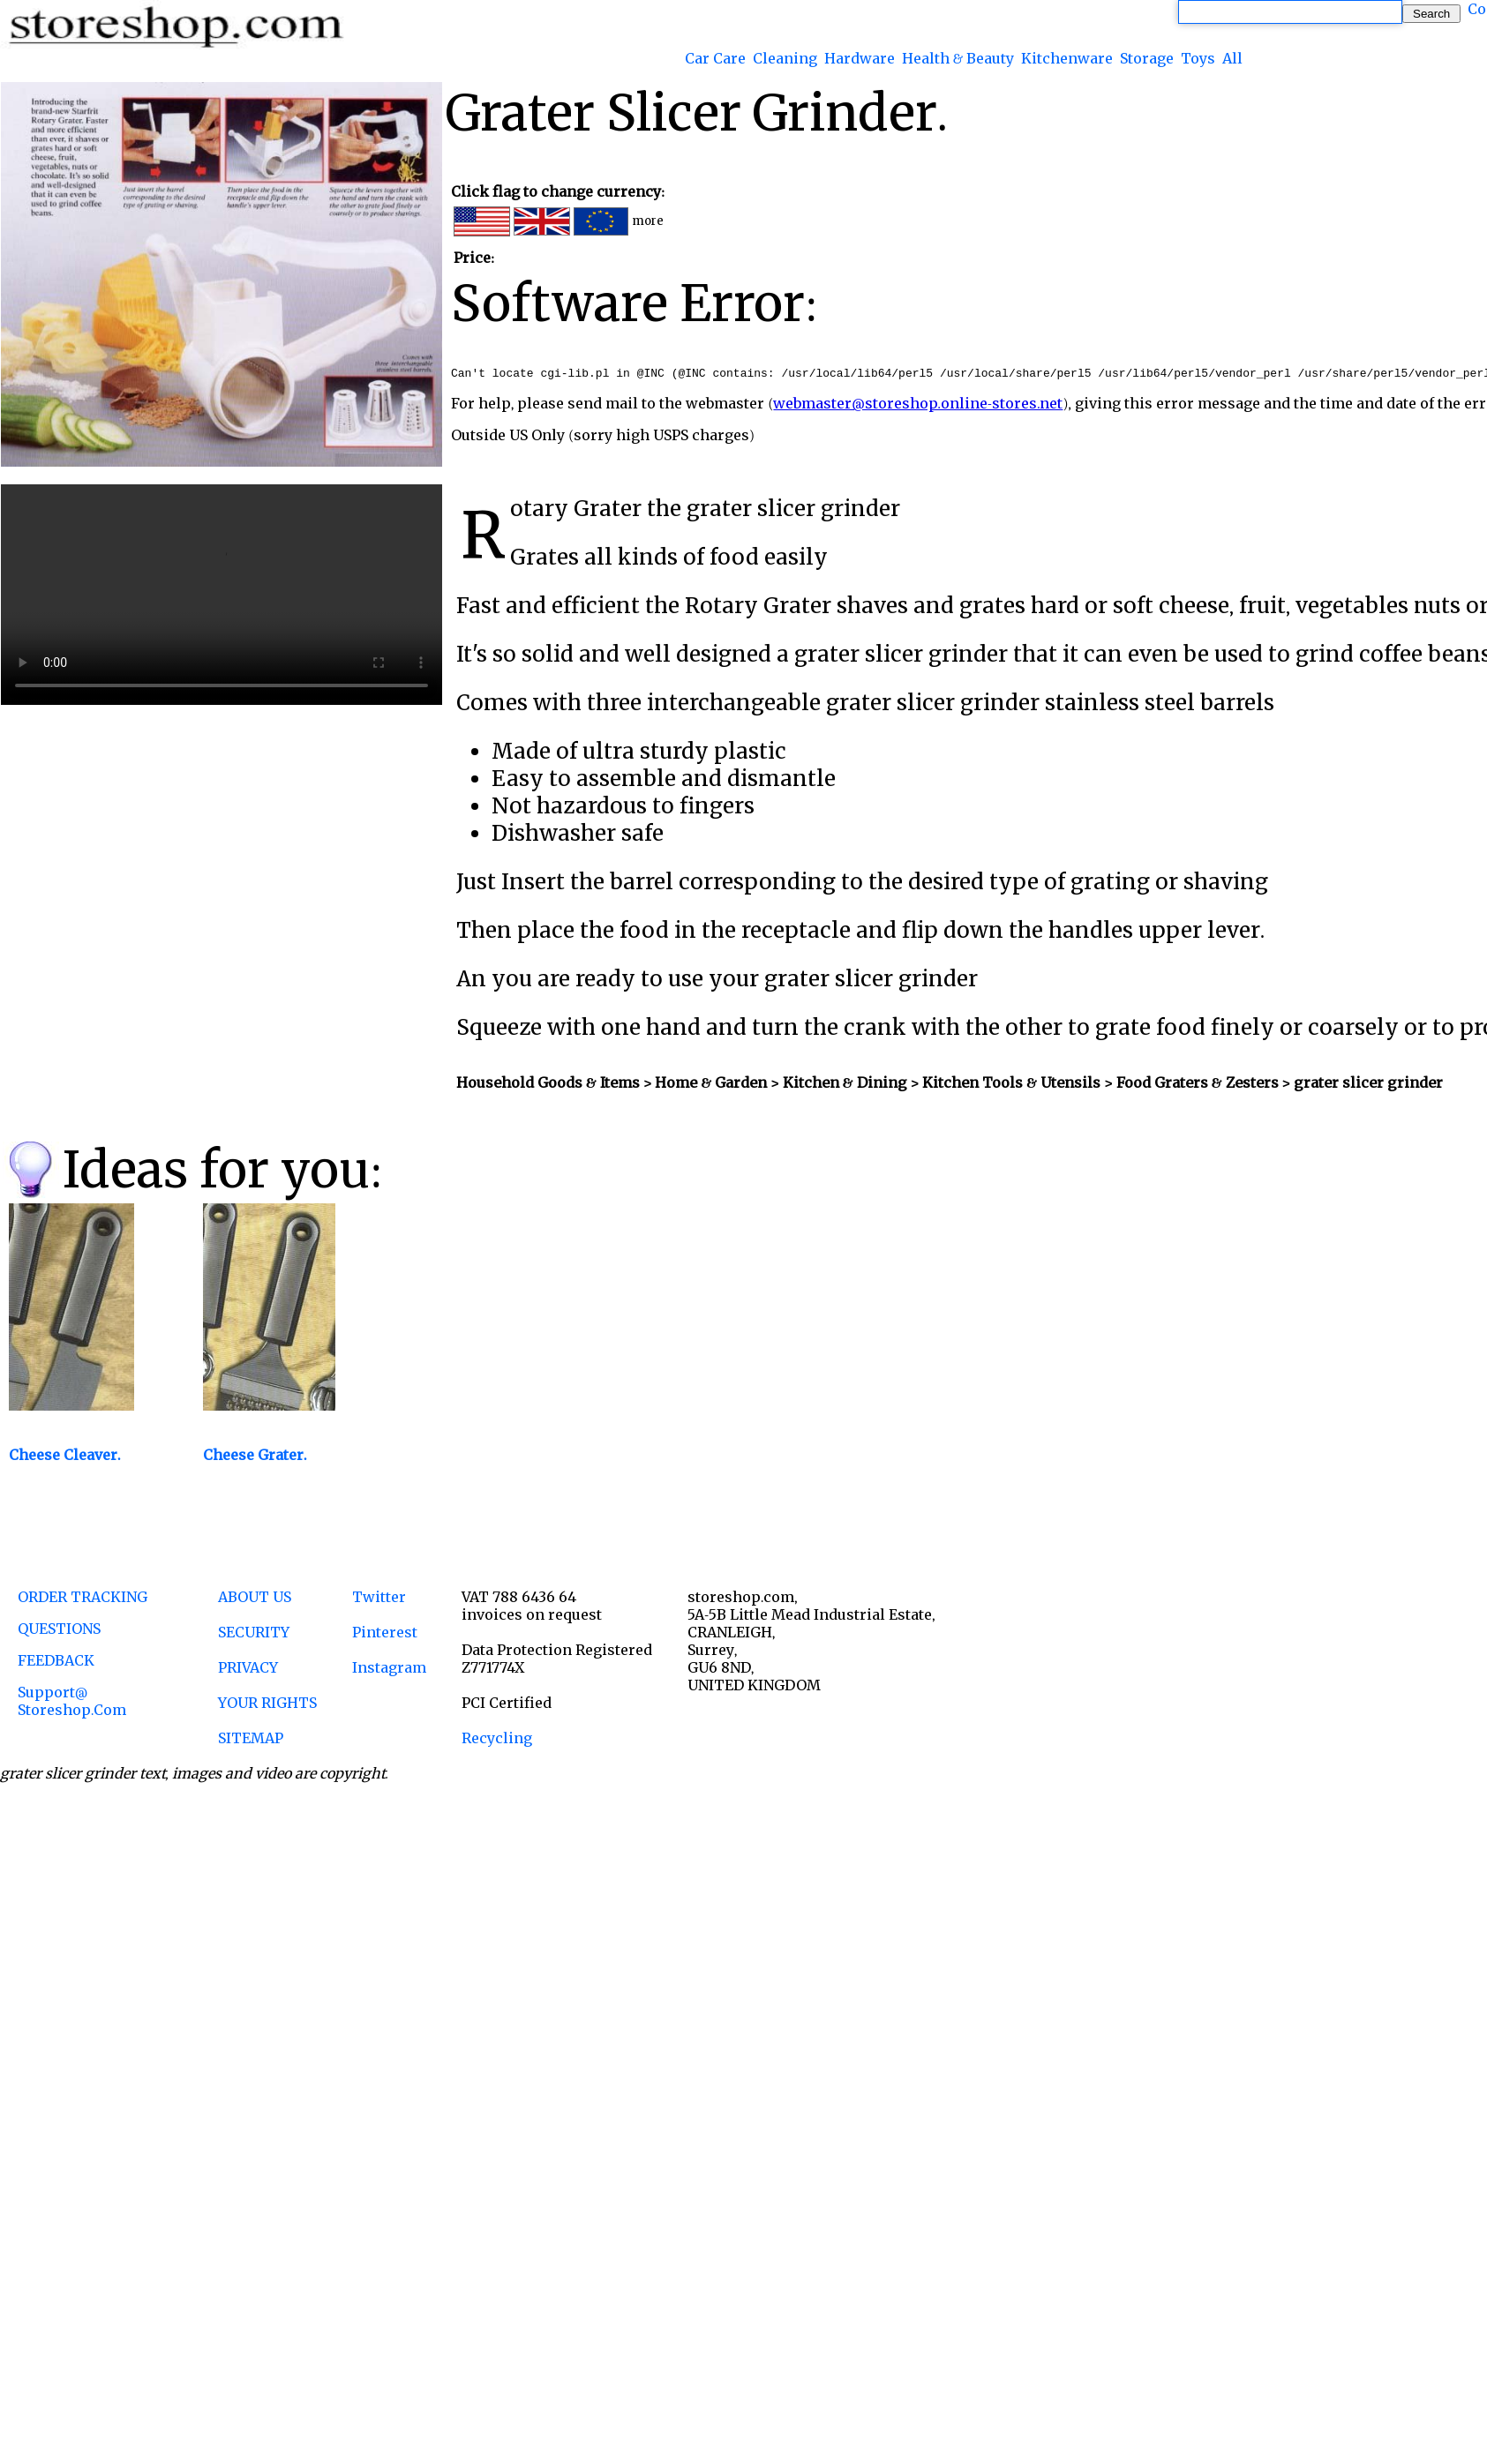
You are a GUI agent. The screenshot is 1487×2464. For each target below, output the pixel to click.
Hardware (859, 58)
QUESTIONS (59, 1631)
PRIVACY (248, 1670)
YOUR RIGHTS (267, 1705)
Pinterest (384, 1635)
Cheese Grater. (255, 1457)
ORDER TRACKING (82, 1599)
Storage (1147, 58)
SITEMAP (250, 1740)
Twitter (379, 1599)
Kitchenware (1067, 58)
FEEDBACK (56, 1663)
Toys (1198, 58)
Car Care (715, 58)
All (1232, 58)
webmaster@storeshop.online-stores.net (918, 406)
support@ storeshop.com (72, 1703)
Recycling (497, 1740)
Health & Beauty (958, 58)
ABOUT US (254, 1599)
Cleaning (785, 58)
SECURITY (253, 1635)
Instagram (389, 1670)
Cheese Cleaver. (65, 1457)
